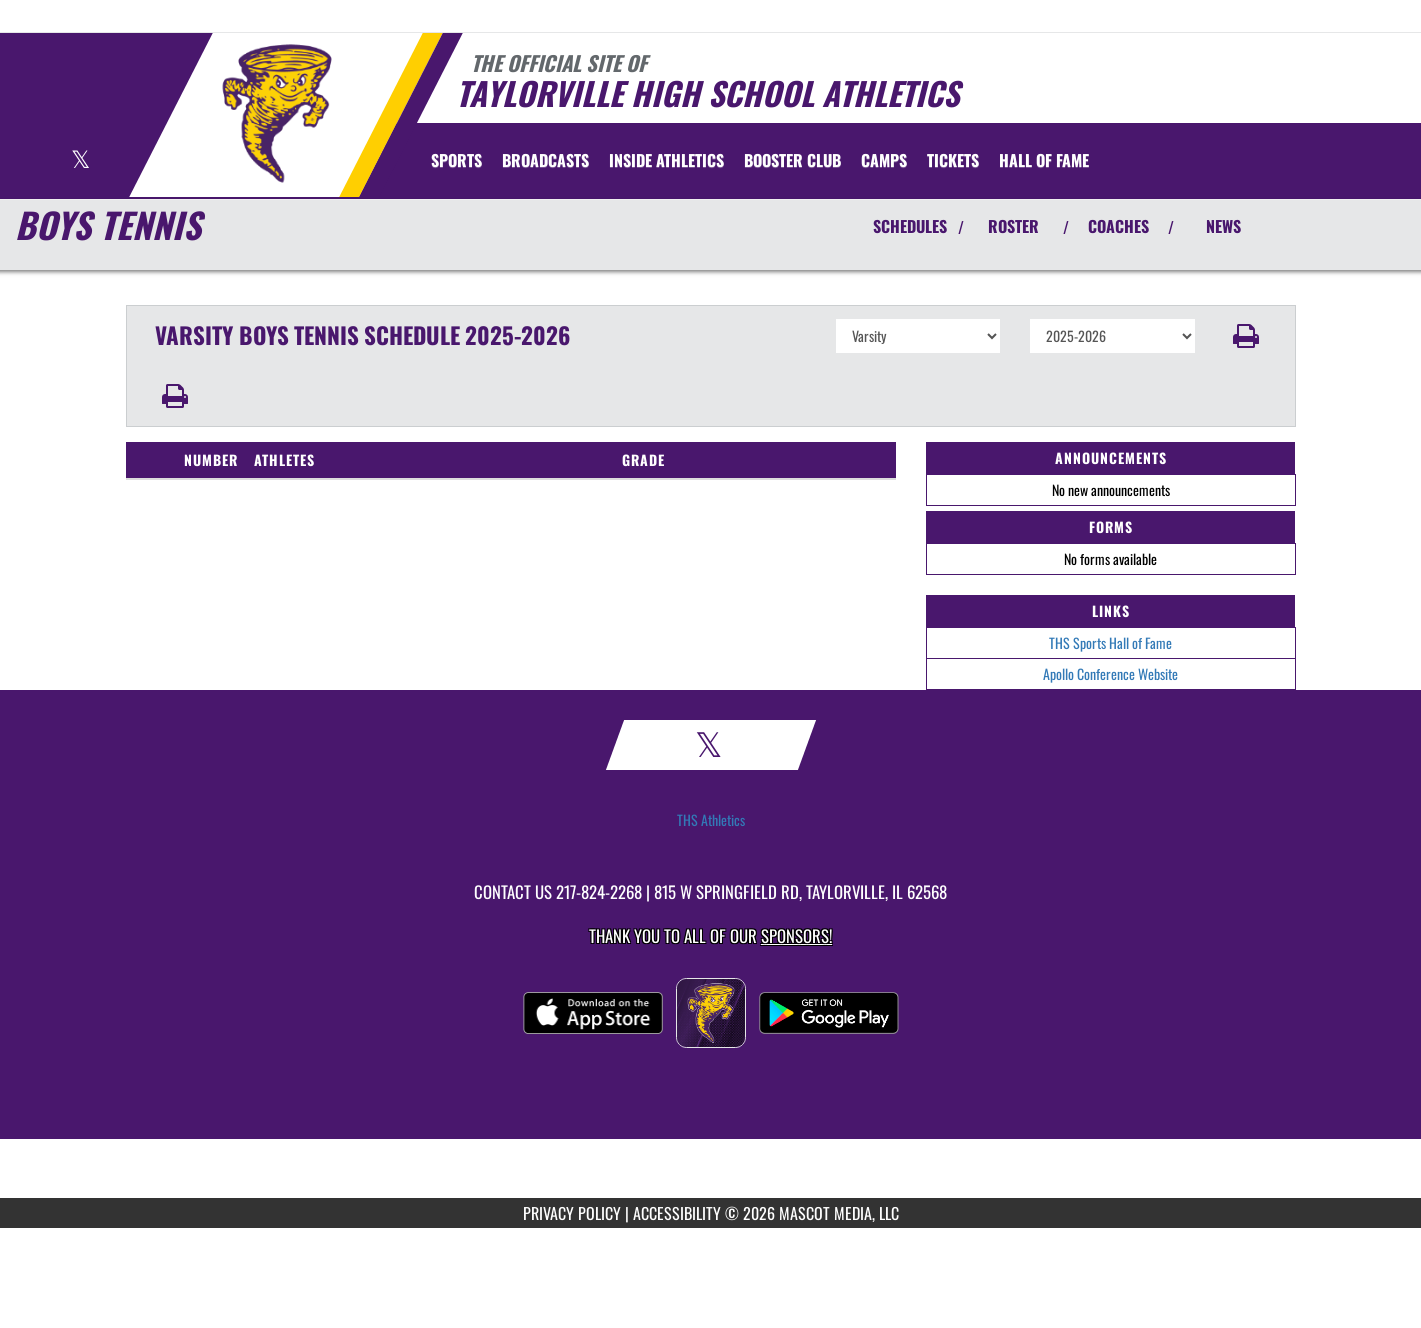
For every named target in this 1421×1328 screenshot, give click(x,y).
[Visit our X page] (80, 161)
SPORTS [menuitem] (456, 160)
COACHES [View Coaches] (1118, 226)
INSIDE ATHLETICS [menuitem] (666, 160)
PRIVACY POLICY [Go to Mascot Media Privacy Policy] (572, 1213)
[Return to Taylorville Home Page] (276, 113)
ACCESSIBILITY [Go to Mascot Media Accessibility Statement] (677, 1213)
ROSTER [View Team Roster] (1013, 226)
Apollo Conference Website (1110, 673)
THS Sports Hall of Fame (1110, 642)
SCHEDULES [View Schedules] (910, 226)
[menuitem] (545, 160)
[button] (1245, 336)
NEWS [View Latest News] (1223, 226)
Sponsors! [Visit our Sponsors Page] (796, 935)
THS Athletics (711, 820)
